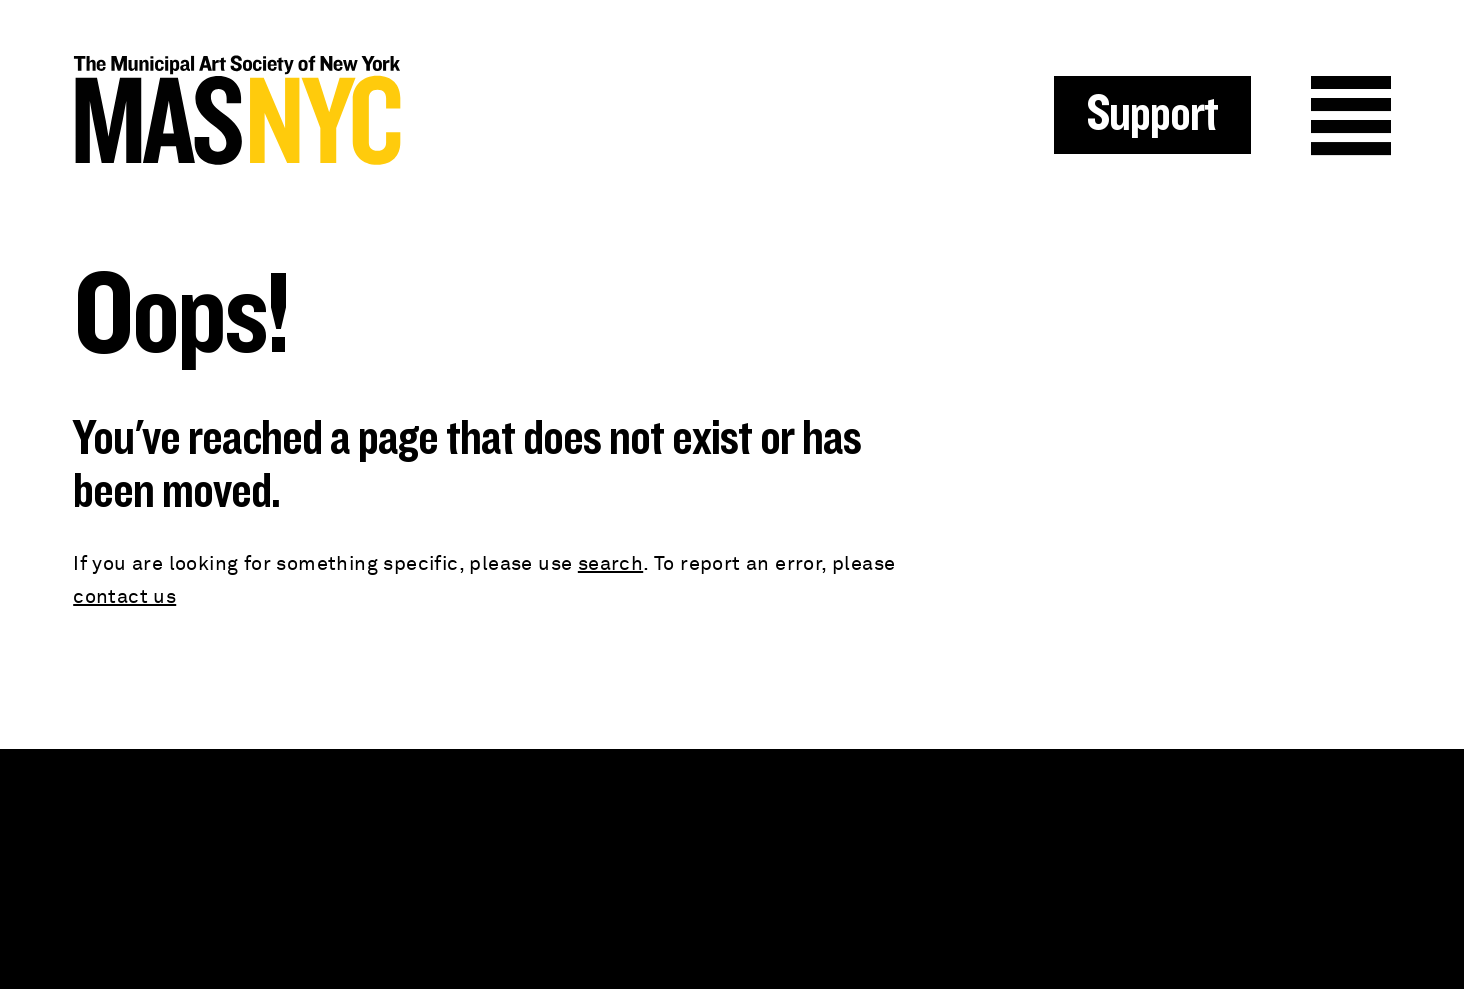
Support (1152, 115)
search (610, 564)
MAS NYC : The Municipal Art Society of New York (402, 110)
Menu (1351, 116)
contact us (124, 597)
